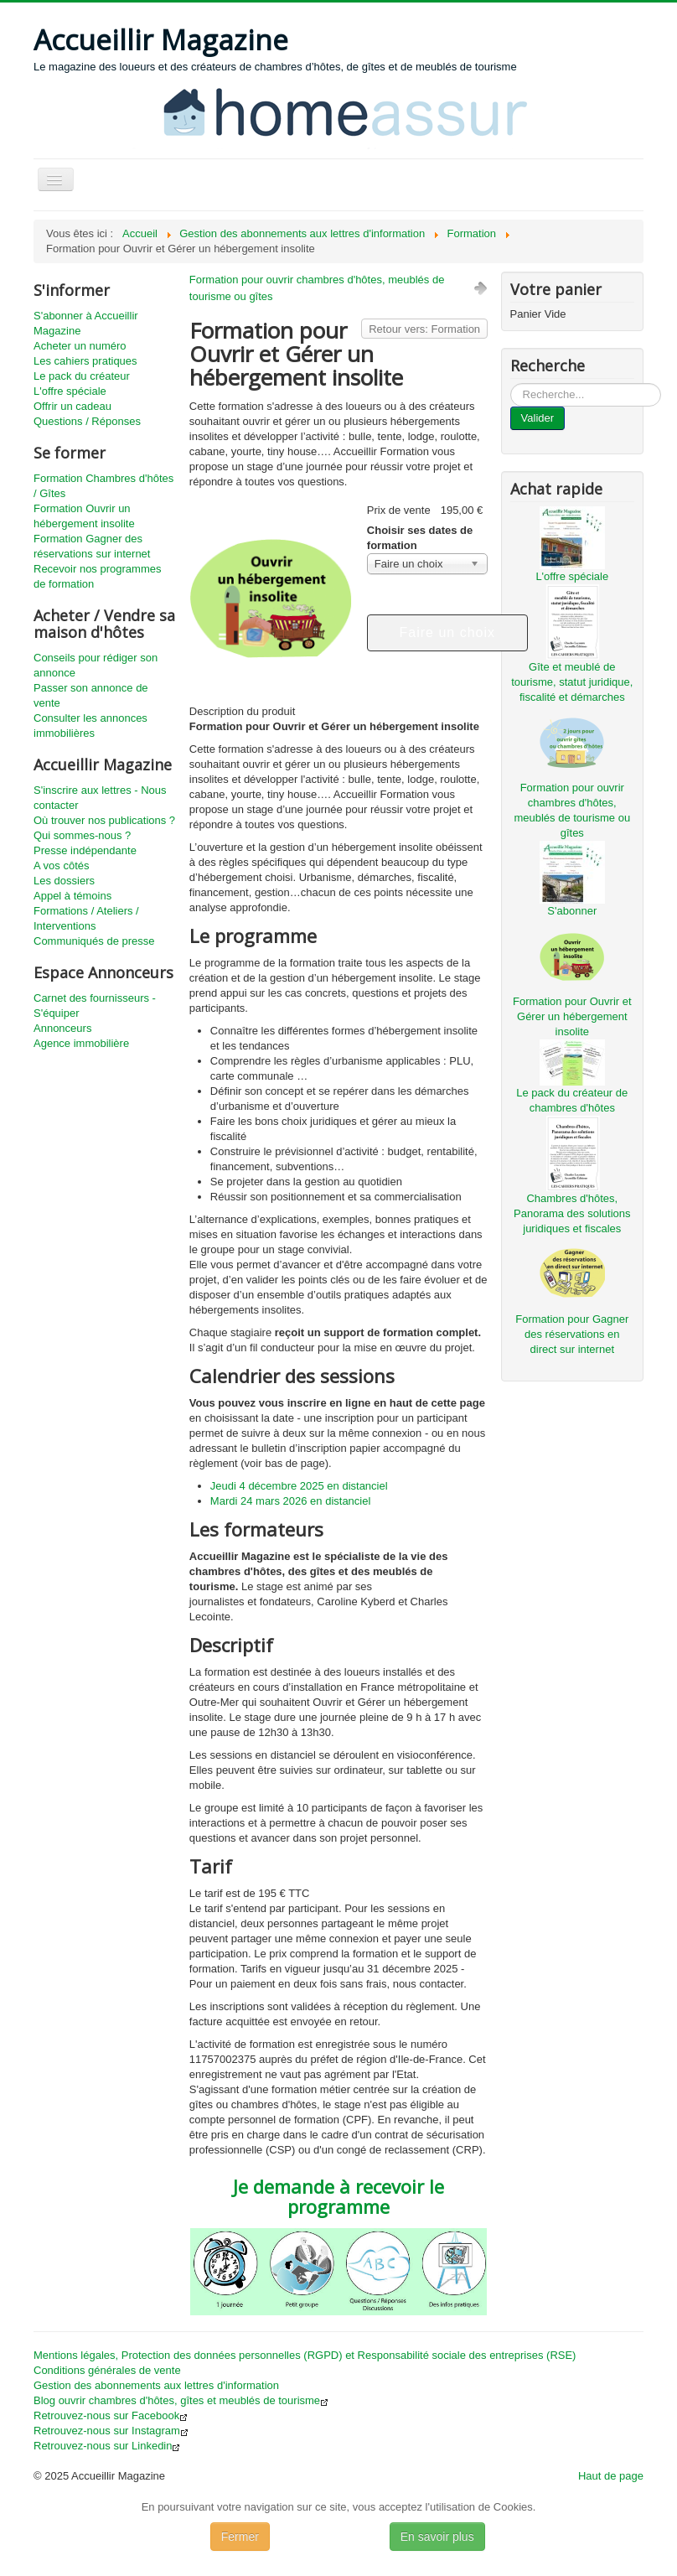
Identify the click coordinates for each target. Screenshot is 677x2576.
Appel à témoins (72, 895)
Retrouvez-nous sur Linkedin (107, 2445)
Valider (538, 418)
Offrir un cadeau (72, 406)
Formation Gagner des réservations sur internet (92, 546)
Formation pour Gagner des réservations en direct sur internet (571, 1334)
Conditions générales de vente (107, 2370)
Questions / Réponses (87, 421)
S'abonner (572, 910)
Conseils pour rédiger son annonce (96, 665)
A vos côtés (61, 865)
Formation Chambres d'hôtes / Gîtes (103, 486)
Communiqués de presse (94, 941)
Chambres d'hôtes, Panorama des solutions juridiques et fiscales (572, 1213)
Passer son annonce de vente (91, 695)
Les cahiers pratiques (85, 361)
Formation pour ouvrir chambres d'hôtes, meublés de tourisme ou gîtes (317, 288)
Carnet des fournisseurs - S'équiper (95, 1005)
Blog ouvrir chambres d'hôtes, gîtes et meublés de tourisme (181, 2400)
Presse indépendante (85, 850)
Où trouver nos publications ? (104, 820)
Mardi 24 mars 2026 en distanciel (290, 1501)
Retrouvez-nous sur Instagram (111, 2430)
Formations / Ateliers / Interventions (86, 918)
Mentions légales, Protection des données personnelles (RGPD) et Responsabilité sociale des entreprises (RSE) (305, 2355)
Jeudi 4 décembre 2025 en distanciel (299, 1486)
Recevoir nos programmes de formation (97, 576)
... (510, 383)
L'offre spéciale (70, 391)
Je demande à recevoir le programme (338, 2196)
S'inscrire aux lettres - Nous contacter (100, 797)
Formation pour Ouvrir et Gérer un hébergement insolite (572, 1016)
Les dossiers (64, 880)
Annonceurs (62, 1028)
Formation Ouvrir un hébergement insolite (84, 516)
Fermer (240, 2536)
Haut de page (610, 2476)
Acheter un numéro (80, 345)
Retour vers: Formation (424, 329)
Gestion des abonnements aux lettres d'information (156, 2385)
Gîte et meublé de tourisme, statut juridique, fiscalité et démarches (572, 682)
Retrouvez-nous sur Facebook (111, 2415)
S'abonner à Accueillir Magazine (86, 323)
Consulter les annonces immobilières (90, 725)
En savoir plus (437, 2536)
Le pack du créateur (82, 376)
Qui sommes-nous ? (82, 835)
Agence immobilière (81, 1043)
